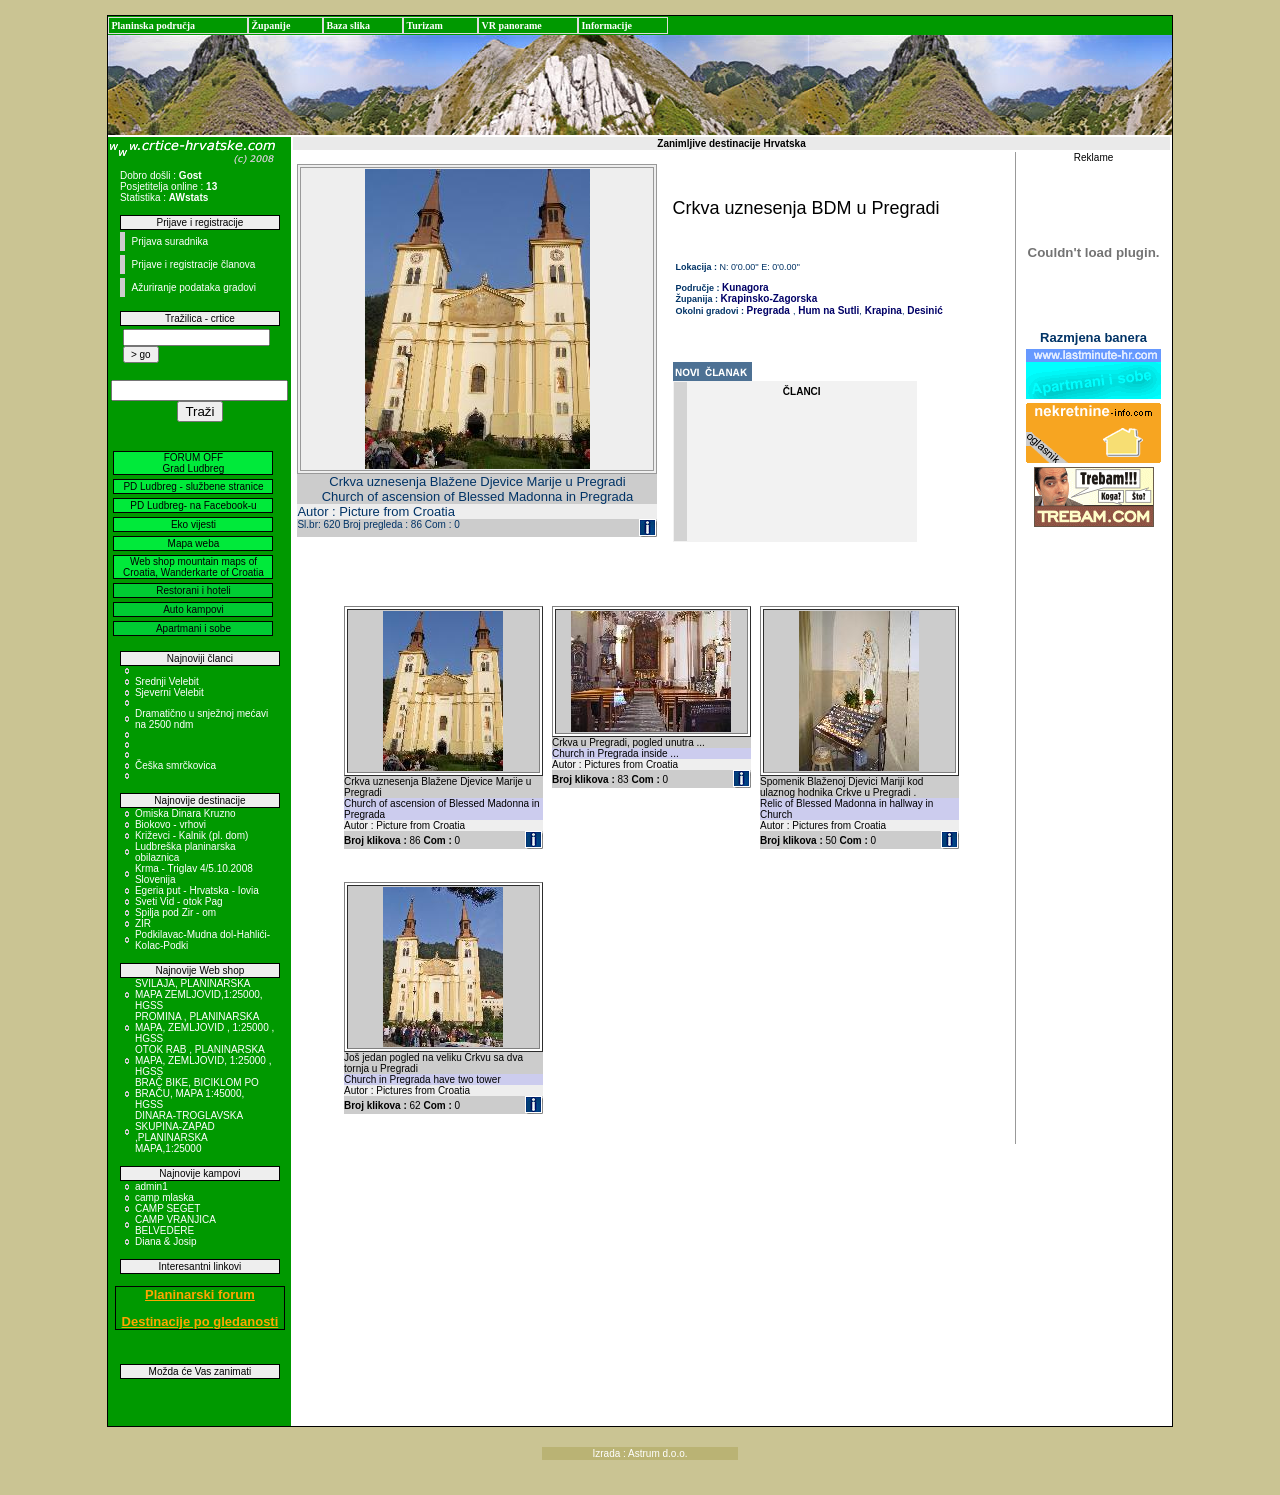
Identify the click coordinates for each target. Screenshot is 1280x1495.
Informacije (606, 25)
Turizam (424, 25)
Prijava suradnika (169, 241)
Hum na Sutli (827, 310)
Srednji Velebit (167, 681)
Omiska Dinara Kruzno (185, 813)
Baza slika (348, 25)
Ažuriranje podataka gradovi (193, 287)
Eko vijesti (193, 524)
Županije (270, 25)
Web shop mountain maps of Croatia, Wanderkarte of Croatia (193, 567)
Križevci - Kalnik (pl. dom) (191, 835)
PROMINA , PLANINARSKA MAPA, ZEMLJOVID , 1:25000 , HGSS (204, 1027)
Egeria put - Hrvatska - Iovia (197, 890)
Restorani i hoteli (193, 590)
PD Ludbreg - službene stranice (193, 486)
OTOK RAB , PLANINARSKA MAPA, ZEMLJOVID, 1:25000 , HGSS (203, 1060)
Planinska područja (153, 25)
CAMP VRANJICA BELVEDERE (175, 1225)
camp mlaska (164, 1197)
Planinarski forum (200, 1294)
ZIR (143, 923)
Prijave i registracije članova (193, 264)
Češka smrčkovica (175, 765)
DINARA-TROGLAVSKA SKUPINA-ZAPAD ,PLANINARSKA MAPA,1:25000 (189, 1132)
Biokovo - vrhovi (170, 824)
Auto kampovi (193, 609)
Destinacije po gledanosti (200, 1321)
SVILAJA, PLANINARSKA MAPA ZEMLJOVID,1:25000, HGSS (199, 994)
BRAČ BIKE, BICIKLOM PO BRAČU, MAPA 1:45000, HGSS (197, 1093)
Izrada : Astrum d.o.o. (639, 1453)
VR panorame (511, 25)
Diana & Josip (166, 1241)
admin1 (151, 1186)
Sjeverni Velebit (169, 692)
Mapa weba (194, 543)
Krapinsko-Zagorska (769, 298)
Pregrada (768, 310)
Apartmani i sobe (193, 628)
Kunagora (745, 287)
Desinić (923, 310)
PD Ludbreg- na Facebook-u (193, 505)
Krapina (882, 310)
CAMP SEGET (167, 1208)
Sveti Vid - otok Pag (179, 901)
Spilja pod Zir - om (175, 912)
